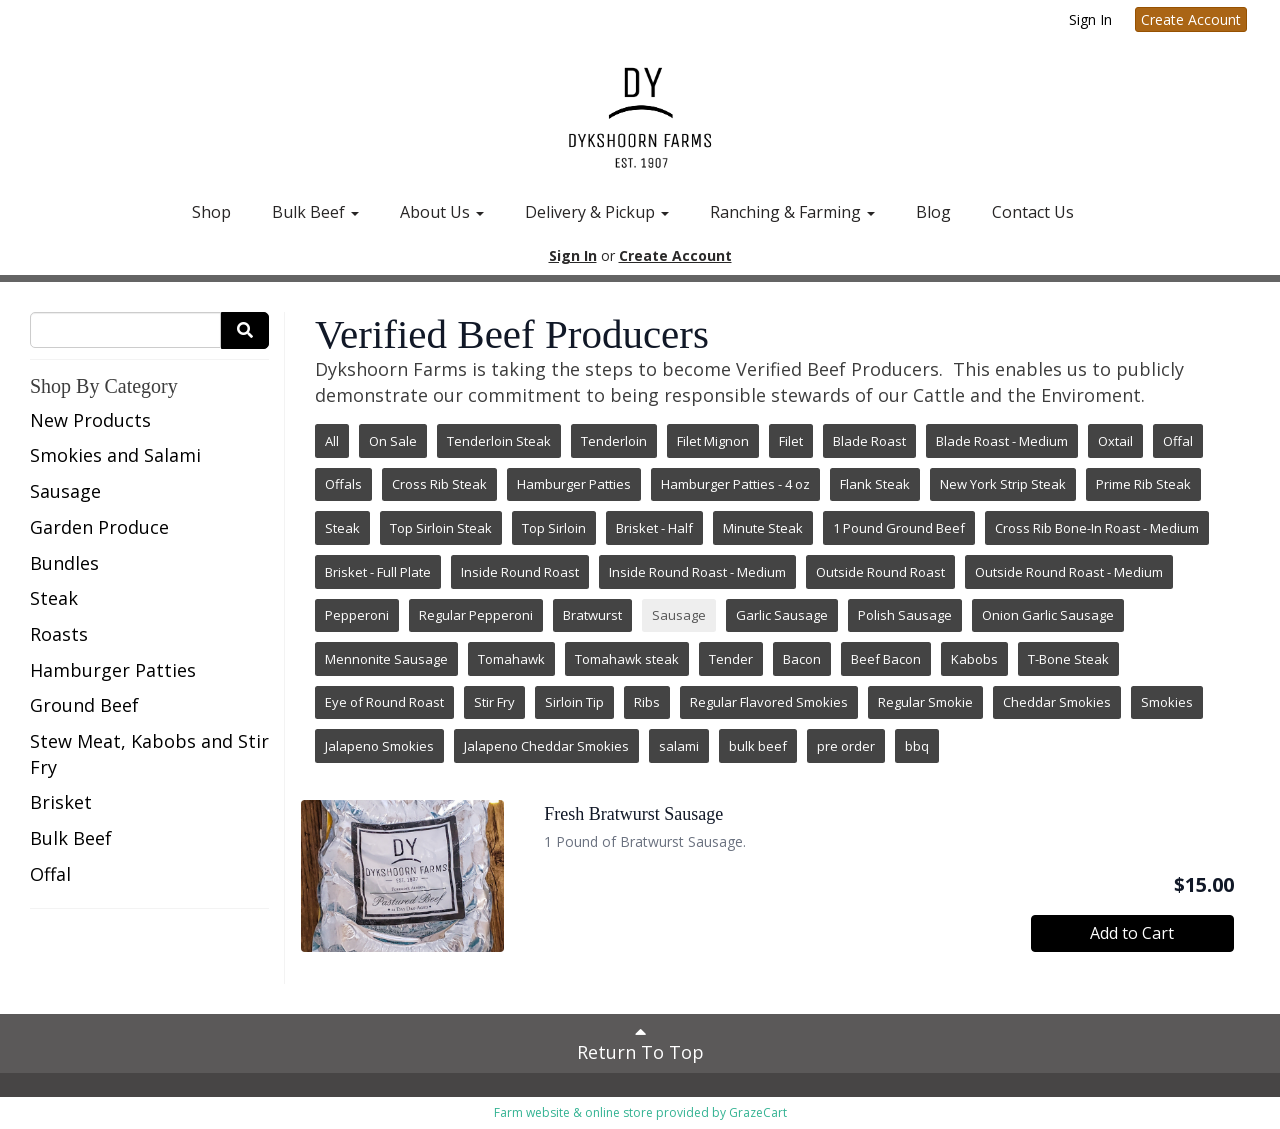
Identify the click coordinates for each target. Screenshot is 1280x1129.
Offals (343, 484)
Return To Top (640, 1043)
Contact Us (1033, 212)
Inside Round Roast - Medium (697, 572)
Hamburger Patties (113, 670)
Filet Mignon (713, 441)
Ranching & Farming (792, 212)
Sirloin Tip (574, 702)
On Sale (393, 441)
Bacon (802, 659)
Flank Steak (875, 484)
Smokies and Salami (115, 455)
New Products (90, 420)
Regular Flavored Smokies (769, 702)
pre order (846, 746)
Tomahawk (511, 659)
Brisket (61, 802)
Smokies (1167, 702)
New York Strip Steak (1003, 484)
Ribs (647, 702)
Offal (50, 874)
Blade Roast (869, 441)
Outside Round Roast (880, 572)
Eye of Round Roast (384, 702)
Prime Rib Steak (1143, 484)
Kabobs (974, 659)
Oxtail (1115, 441)
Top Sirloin (554, 528)
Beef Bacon (886, 659)
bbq (917, 746)
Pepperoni (357, 615)
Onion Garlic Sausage (1048, 615)
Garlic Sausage (782, 615)
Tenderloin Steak (499, 441)
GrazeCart (758, 1112)
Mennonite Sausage (386, 659)
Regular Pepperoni (476, 615)
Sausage (65, 491)
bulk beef (758, 746)
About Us (442, 212)
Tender (731, 659)
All (332, 441)
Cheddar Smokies (1057, 702)
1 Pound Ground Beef (899, 528)
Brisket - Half (654, 528)
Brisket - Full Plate (378, 572)
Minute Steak (763, 528)
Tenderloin (614, 441)
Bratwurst (592, 615)
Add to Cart (1132, 933)
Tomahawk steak (627, 659)
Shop (211, 212)
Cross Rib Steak (439, 484)
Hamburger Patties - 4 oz (735, 484)
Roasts (59, 634)
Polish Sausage (905, 615)
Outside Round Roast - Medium (1069, 572)
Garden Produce (99, 527)
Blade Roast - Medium (1002, 441)
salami (679, 746)
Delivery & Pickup (597, 212)
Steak (54, 598)
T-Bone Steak (1068, 659)
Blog (933, 212)
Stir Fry (494, 702)
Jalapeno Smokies (379, 746)
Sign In (1090, 19)
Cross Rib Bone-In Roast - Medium (1097, 528)
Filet (791, 441)
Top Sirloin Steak (441, 528)
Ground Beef (84, 705)
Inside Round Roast (520, 572)
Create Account (1191, 19)
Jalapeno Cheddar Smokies (546, 746)
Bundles (64, 563)
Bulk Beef (315, 212)
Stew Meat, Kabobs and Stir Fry (149, 754)
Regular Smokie (925, 702)
